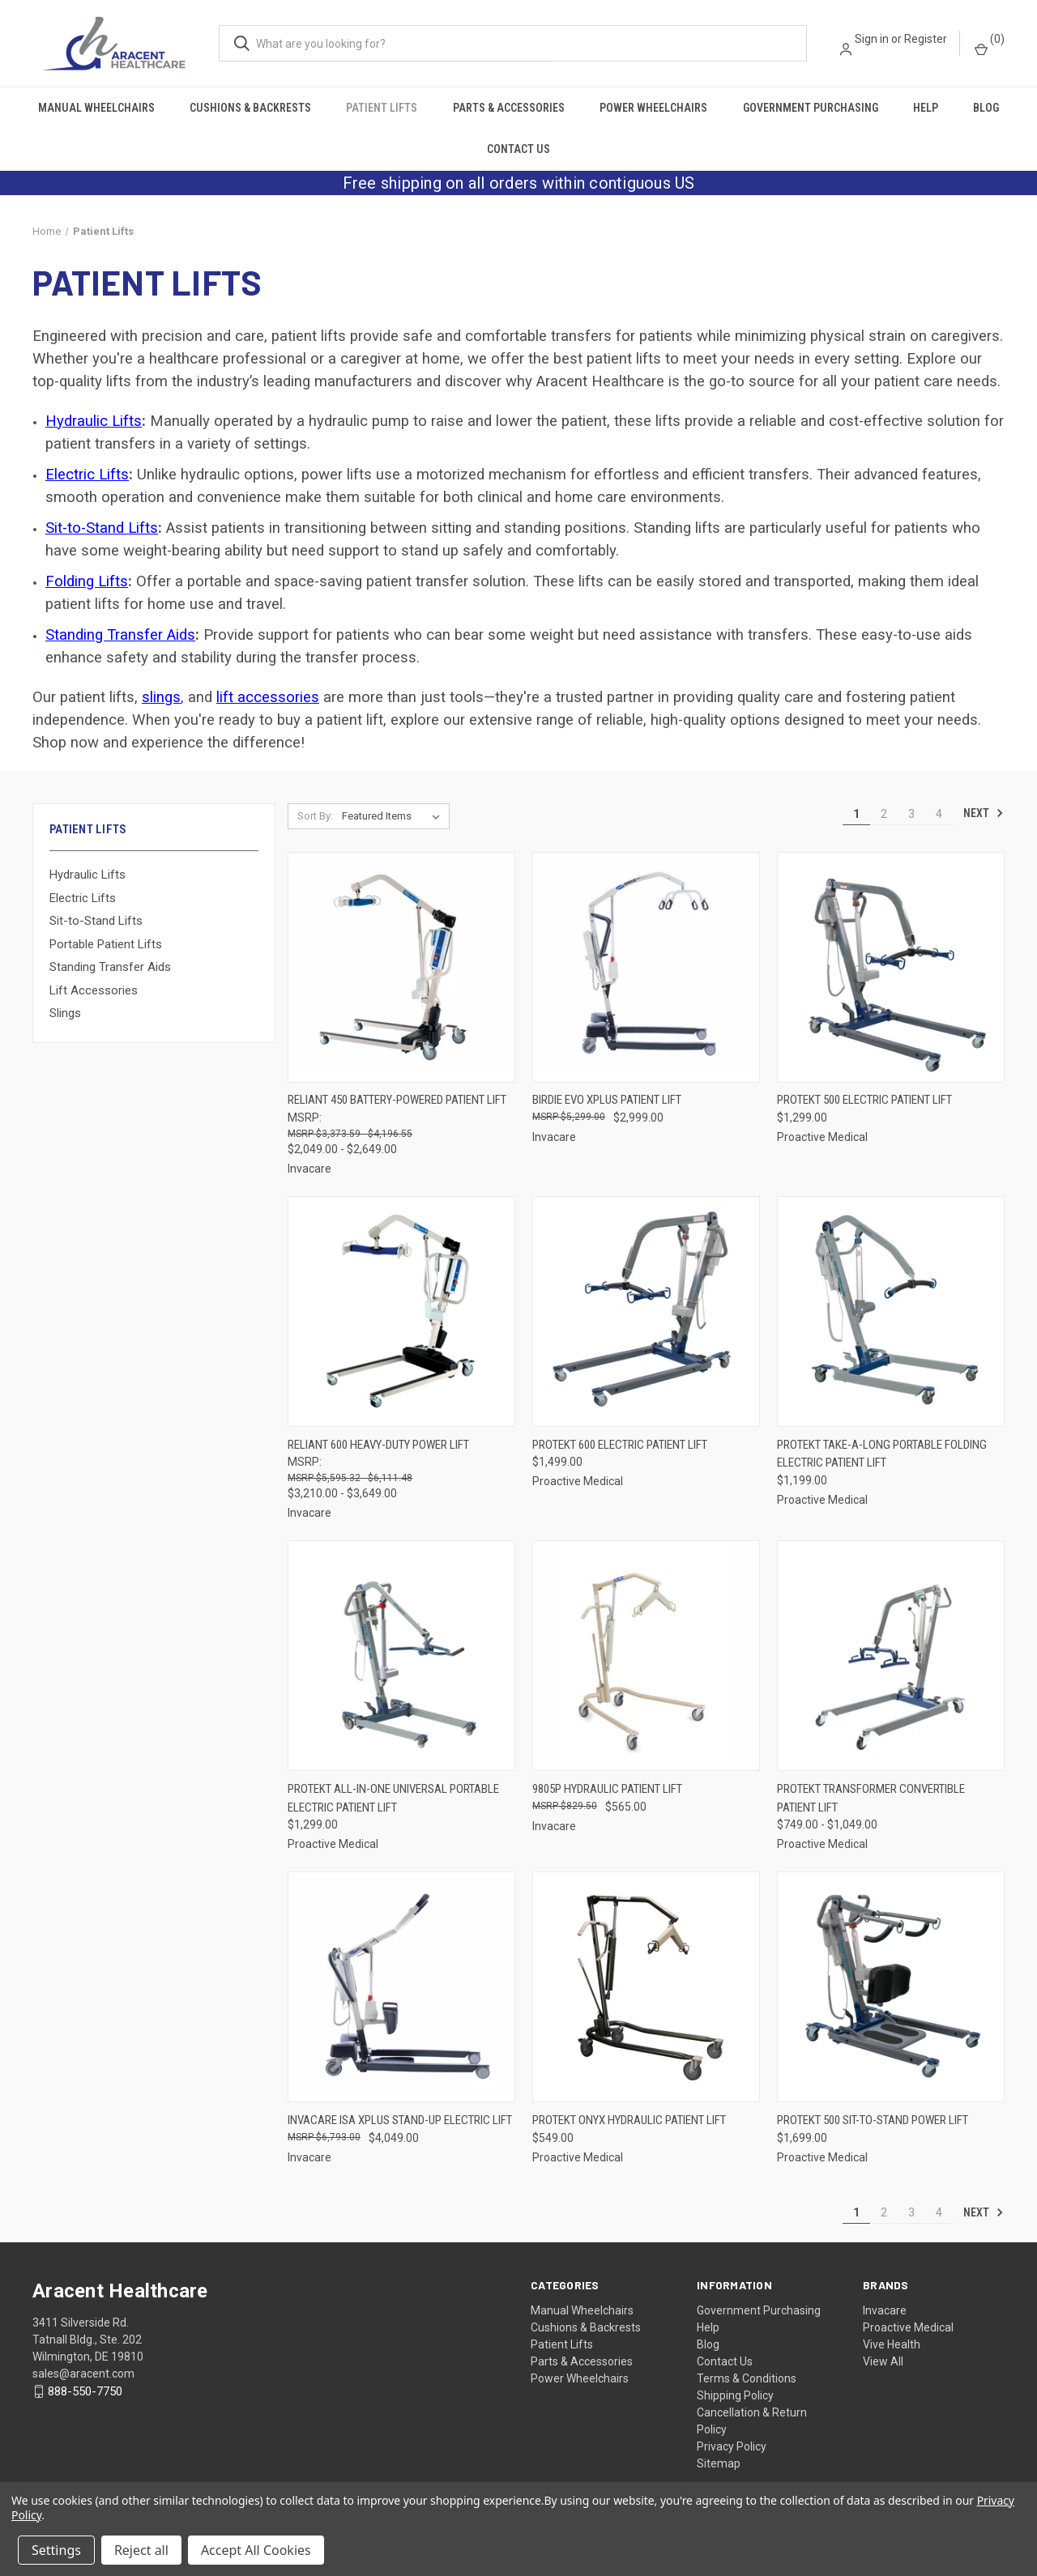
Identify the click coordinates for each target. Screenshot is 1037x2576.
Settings (56, 2550)
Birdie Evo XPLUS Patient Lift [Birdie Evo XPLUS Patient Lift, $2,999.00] (606, 1099)
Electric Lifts (82, 898)
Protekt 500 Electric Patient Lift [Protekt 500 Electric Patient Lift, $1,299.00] (864, 1099)
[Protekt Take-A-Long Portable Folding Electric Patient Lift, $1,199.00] (890, 1311)
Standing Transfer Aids (120, 635)
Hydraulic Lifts (87, 874)
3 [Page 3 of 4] (911, 813)
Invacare (885, 2310)
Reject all (141, 2550)
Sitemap (718, 2463)
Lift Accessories (93, 990)
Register (925, 38)
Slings (65, 1013)
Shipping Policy (735, 2395)
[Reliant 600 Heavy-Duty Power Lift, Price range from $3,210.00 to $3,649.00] (401, 1311)
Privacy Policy (731, 2446)
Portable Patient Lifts (105, 944)
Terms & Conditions (746, 2378)
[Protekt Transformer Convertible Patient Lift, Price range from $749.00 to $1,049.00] (890, 1655)
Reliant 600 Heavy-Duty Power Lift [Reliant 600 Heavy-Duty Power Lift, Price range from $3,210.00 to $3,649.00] (378, 1444)
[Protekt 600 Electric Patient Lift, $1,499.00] (646, 1311)
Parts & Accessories (509, 107)
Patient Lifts (381, 107)
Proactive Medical (908, 2327)
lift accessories (267, 697)
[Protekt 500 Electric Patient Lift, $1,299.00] (890, 967)
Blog (986, 107)
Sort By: (315, 816)
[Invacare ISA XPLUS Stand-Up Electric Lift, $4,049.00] (401, 1987)
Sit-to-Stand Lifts (96, 920)
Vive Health (891, 2344)
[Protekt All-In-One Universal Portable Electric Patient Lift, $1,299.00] (401, 1655)
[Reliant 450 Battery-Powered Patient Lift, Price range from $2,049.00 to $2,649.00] (401, 967)
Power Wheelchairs (653, 107)
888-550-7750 (85, 2391)
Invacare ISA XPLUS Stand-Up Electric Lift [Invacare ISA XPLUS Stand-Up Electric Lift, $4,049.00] (400, 2120)
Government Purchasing (810, 107)
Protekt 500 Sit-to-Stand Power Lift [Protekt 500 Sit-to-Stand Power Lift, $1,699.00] (872, 2120)
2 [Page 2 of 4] (884, 813)
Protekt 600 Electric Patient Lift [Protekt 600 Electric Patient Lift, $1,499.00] (619, 1444)
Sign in (872, 38)
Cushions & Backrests (250, 107)
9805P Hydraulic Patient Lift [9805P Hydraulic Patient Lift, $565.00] (607, 1789)
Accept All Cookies (256, 2550)
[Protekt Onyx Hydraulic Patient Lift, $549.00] (646, 1987)
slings (161, 697)
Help (925, 107)
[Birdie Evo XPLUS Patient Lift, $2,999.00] (646, 967)
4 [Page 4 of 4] (939, 813)
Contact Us (518, 149)
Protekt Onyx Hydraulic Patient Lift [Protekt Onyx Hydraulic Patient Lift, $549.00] (629, 2120)
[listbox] (394, 816)
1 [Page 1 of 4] (856, 813)
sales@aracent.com (83, 2373)
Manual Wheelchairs (96, 107)
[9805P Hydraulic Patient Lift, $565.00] (646, 1655)
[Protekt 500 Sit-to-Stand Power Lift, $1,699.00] (890, 1987)
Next (983, 813)
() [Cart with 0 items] (990, 44)
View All (883, 2361)
